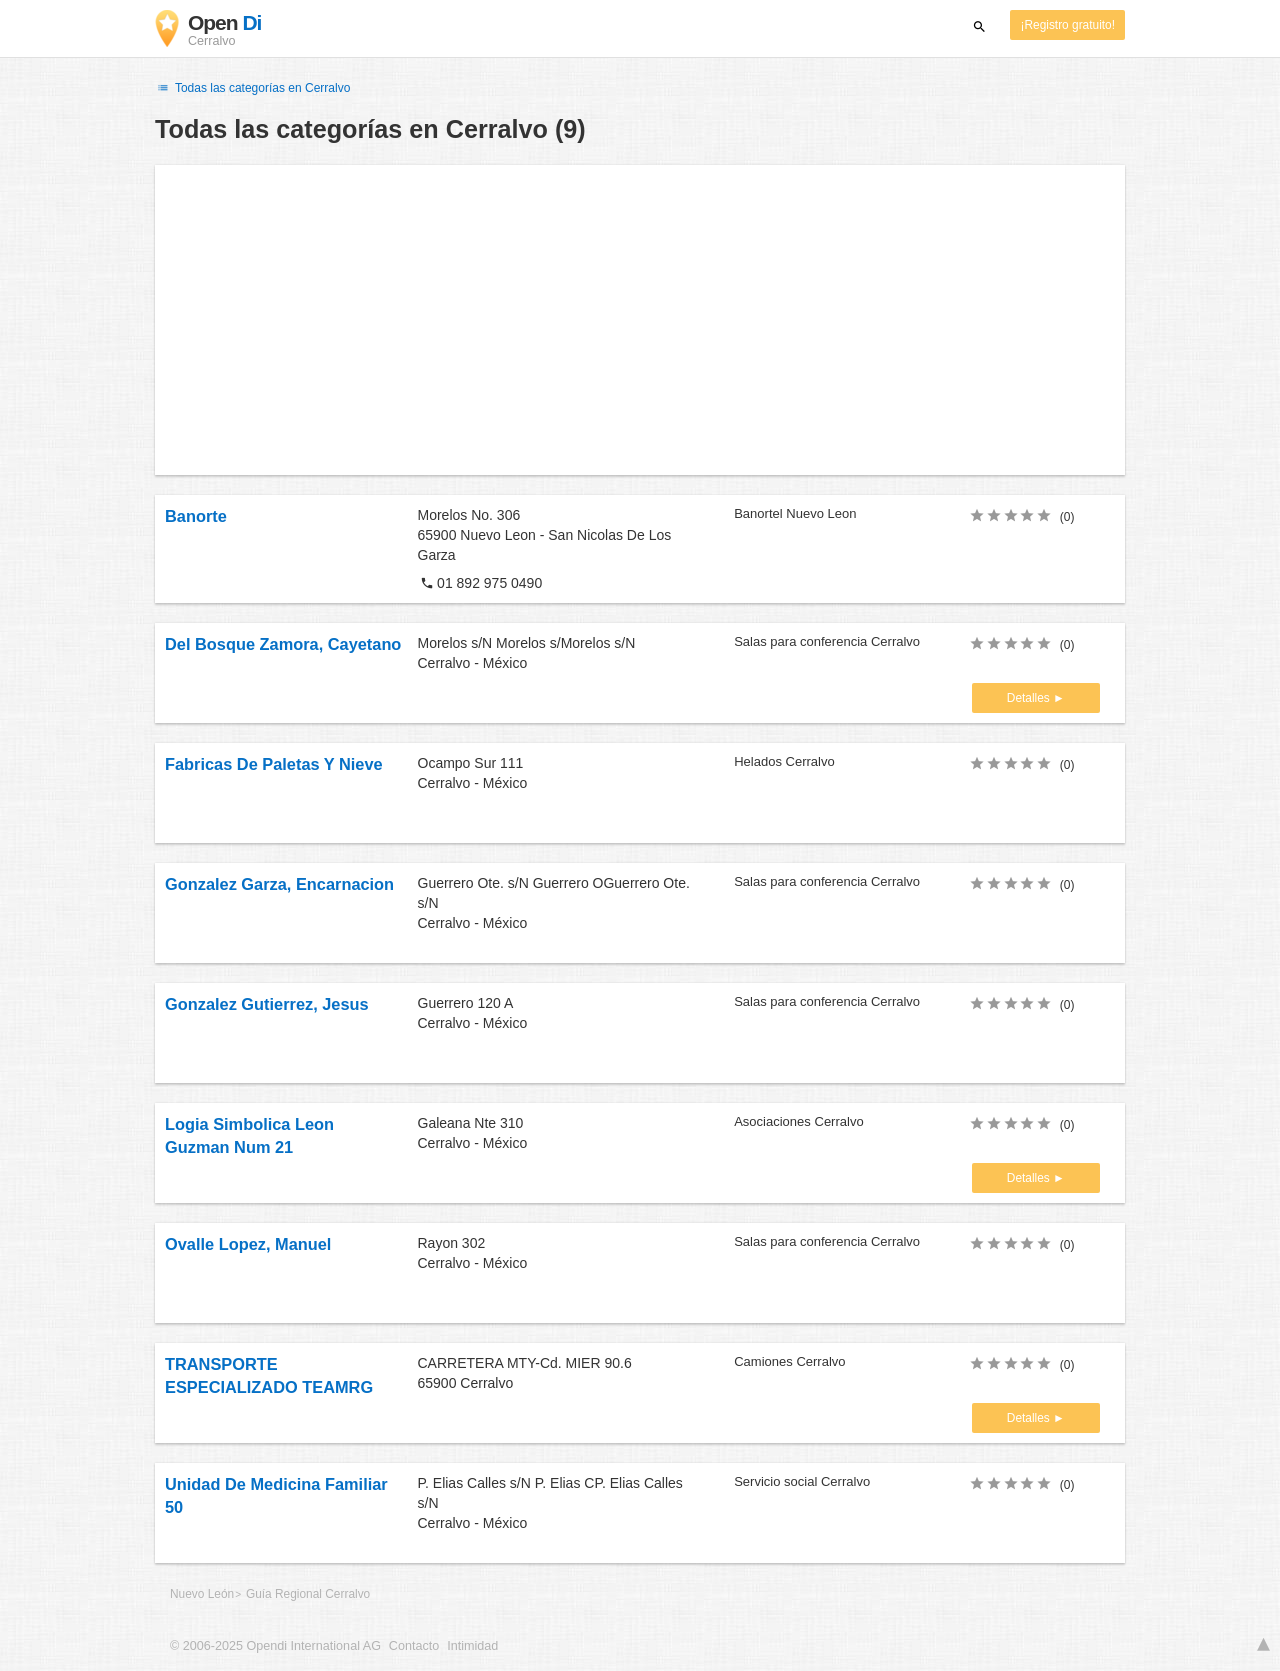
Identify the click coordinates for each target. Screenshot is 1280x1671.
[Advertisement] (640, 320)
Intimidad (472, 1646)
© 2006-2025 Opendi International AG (275, 1646)
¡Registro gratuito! (1067, 25)
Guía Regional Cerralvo (308, 1594)
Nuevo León (202, 1594)
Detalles (1030, 698)
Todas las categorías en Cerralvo (252, 88)
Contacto (414, 1646)
